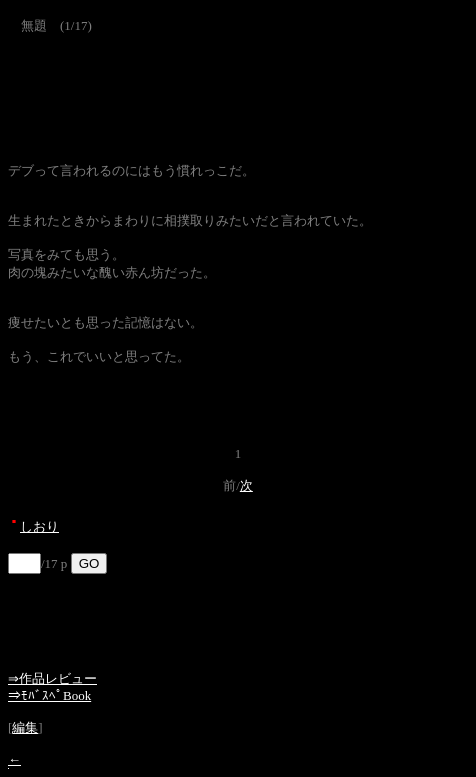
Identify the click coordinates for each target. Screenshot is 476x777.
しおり (39, 526)
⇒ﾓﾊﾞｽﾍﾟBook (49, 695)
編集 (25, 727)
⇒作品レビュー (52, 678)
